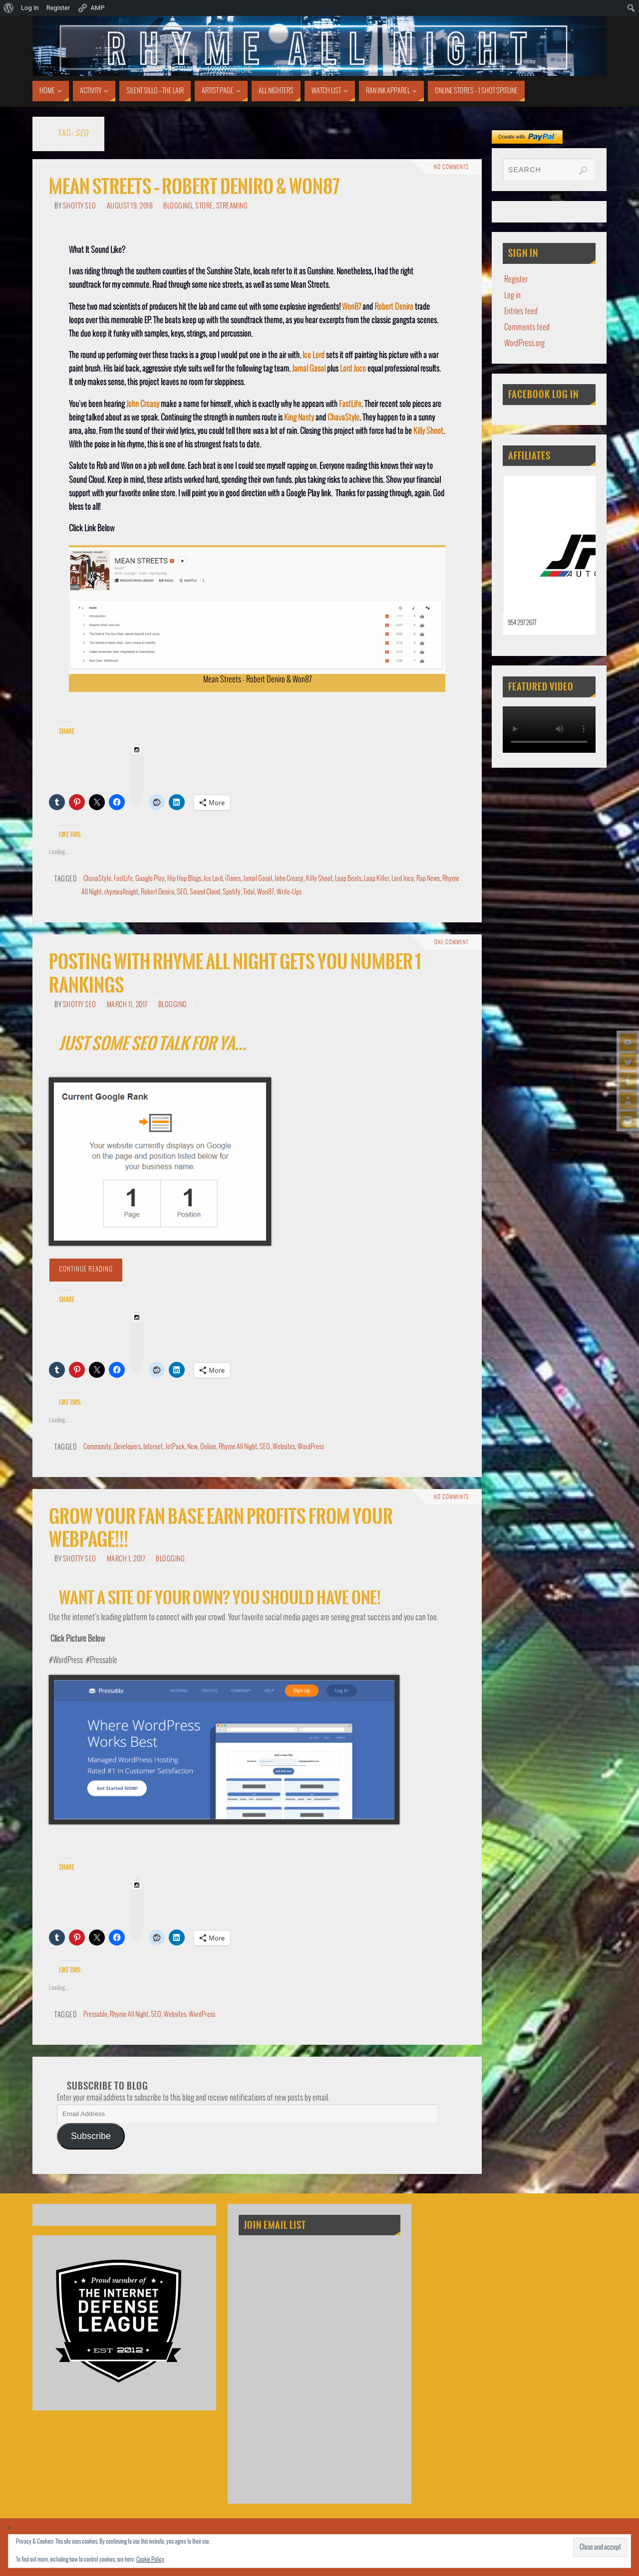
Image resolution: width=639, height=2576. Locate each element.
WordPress (311, 1447)
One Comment (451, 942)
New (192, 1447)
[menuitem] (8, 8)
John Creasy (142, 404)
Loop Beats (348, 878)
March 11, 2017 (127, 1005)
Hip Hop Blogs (184, 878)
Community (97, 1447)
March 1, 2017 (126, 1559)
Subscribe (91, 2136)
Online (208, 1447)
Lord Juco (353, 369)
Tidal (249, 892)
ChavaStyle (343, 418)
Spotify (232, 892)
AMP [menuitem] (90, 8)
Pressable (95, 2014)
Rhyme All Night (238, 1447)
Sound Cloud (205, 892)
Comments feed (527, 327)
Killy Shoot (428, 431)
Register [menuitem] (58, 7)
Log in (512, 295)
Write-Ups (289, 892)
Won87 (351, 307)
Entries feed (521, 311)
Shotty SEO (79, 206)
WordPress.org (524, 343)
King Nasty (299, 418)
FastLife (350, 404)
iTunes (233, 878)
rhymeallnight (121, 892)
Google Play (150, 878)
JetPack (175, 1447)
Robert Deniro (393, 307)
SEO (182, 892)
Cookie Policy (150, 2560)
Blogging (177, 206)
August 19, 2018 (130, 206)
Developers (127, 1447)
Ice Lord (313, 355)
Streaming (232, 206)
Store (204, 206)
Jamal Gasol (308, 369)
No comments (451, 167)
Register (516, 279)
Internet (153, 1447)
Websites (284, 1447)
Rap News (428, 878)
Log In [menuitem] (30, 7)
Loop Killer (376, 878)
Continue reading (86, 1269)
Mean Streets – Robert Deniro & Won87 (194, 187)
